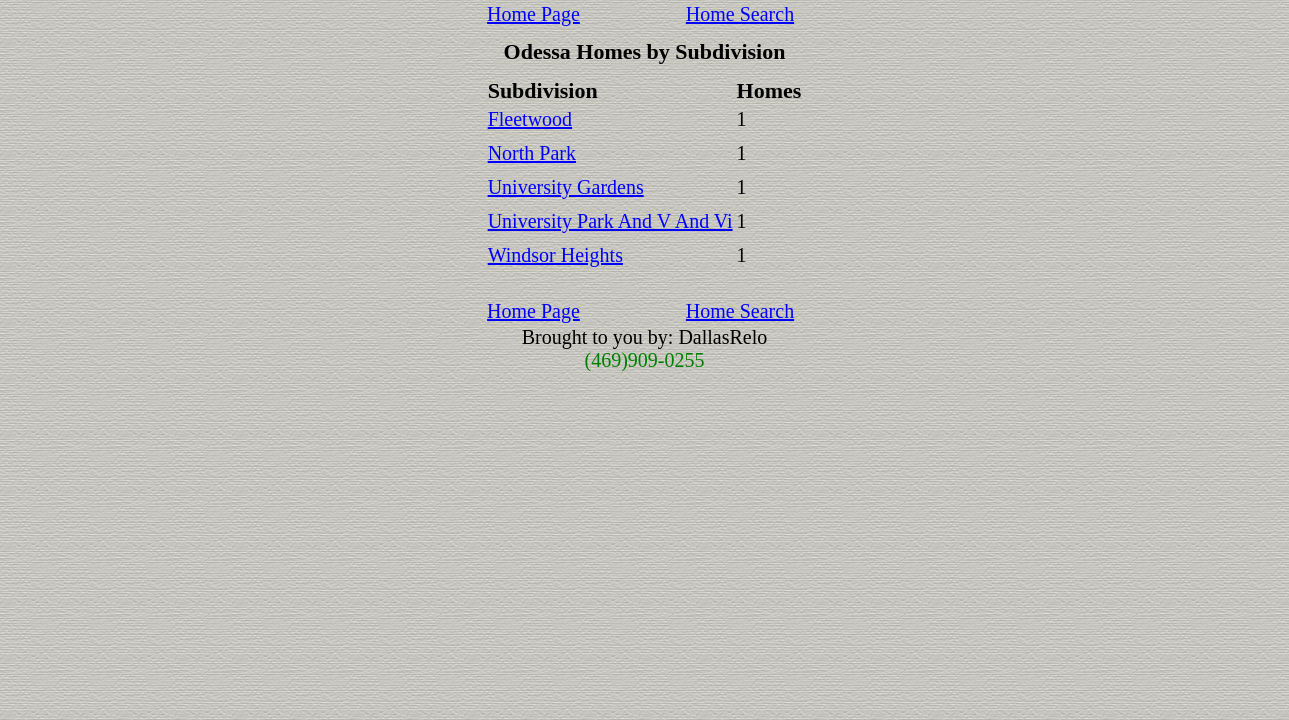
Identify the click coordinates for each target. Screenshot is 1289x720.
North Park (532, 153)
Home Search (740, 14)
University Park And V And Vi (610, 221)
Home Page (533, 14)
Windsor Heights (555, 255)
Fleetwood (530, 119)
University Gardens (566, 187)
